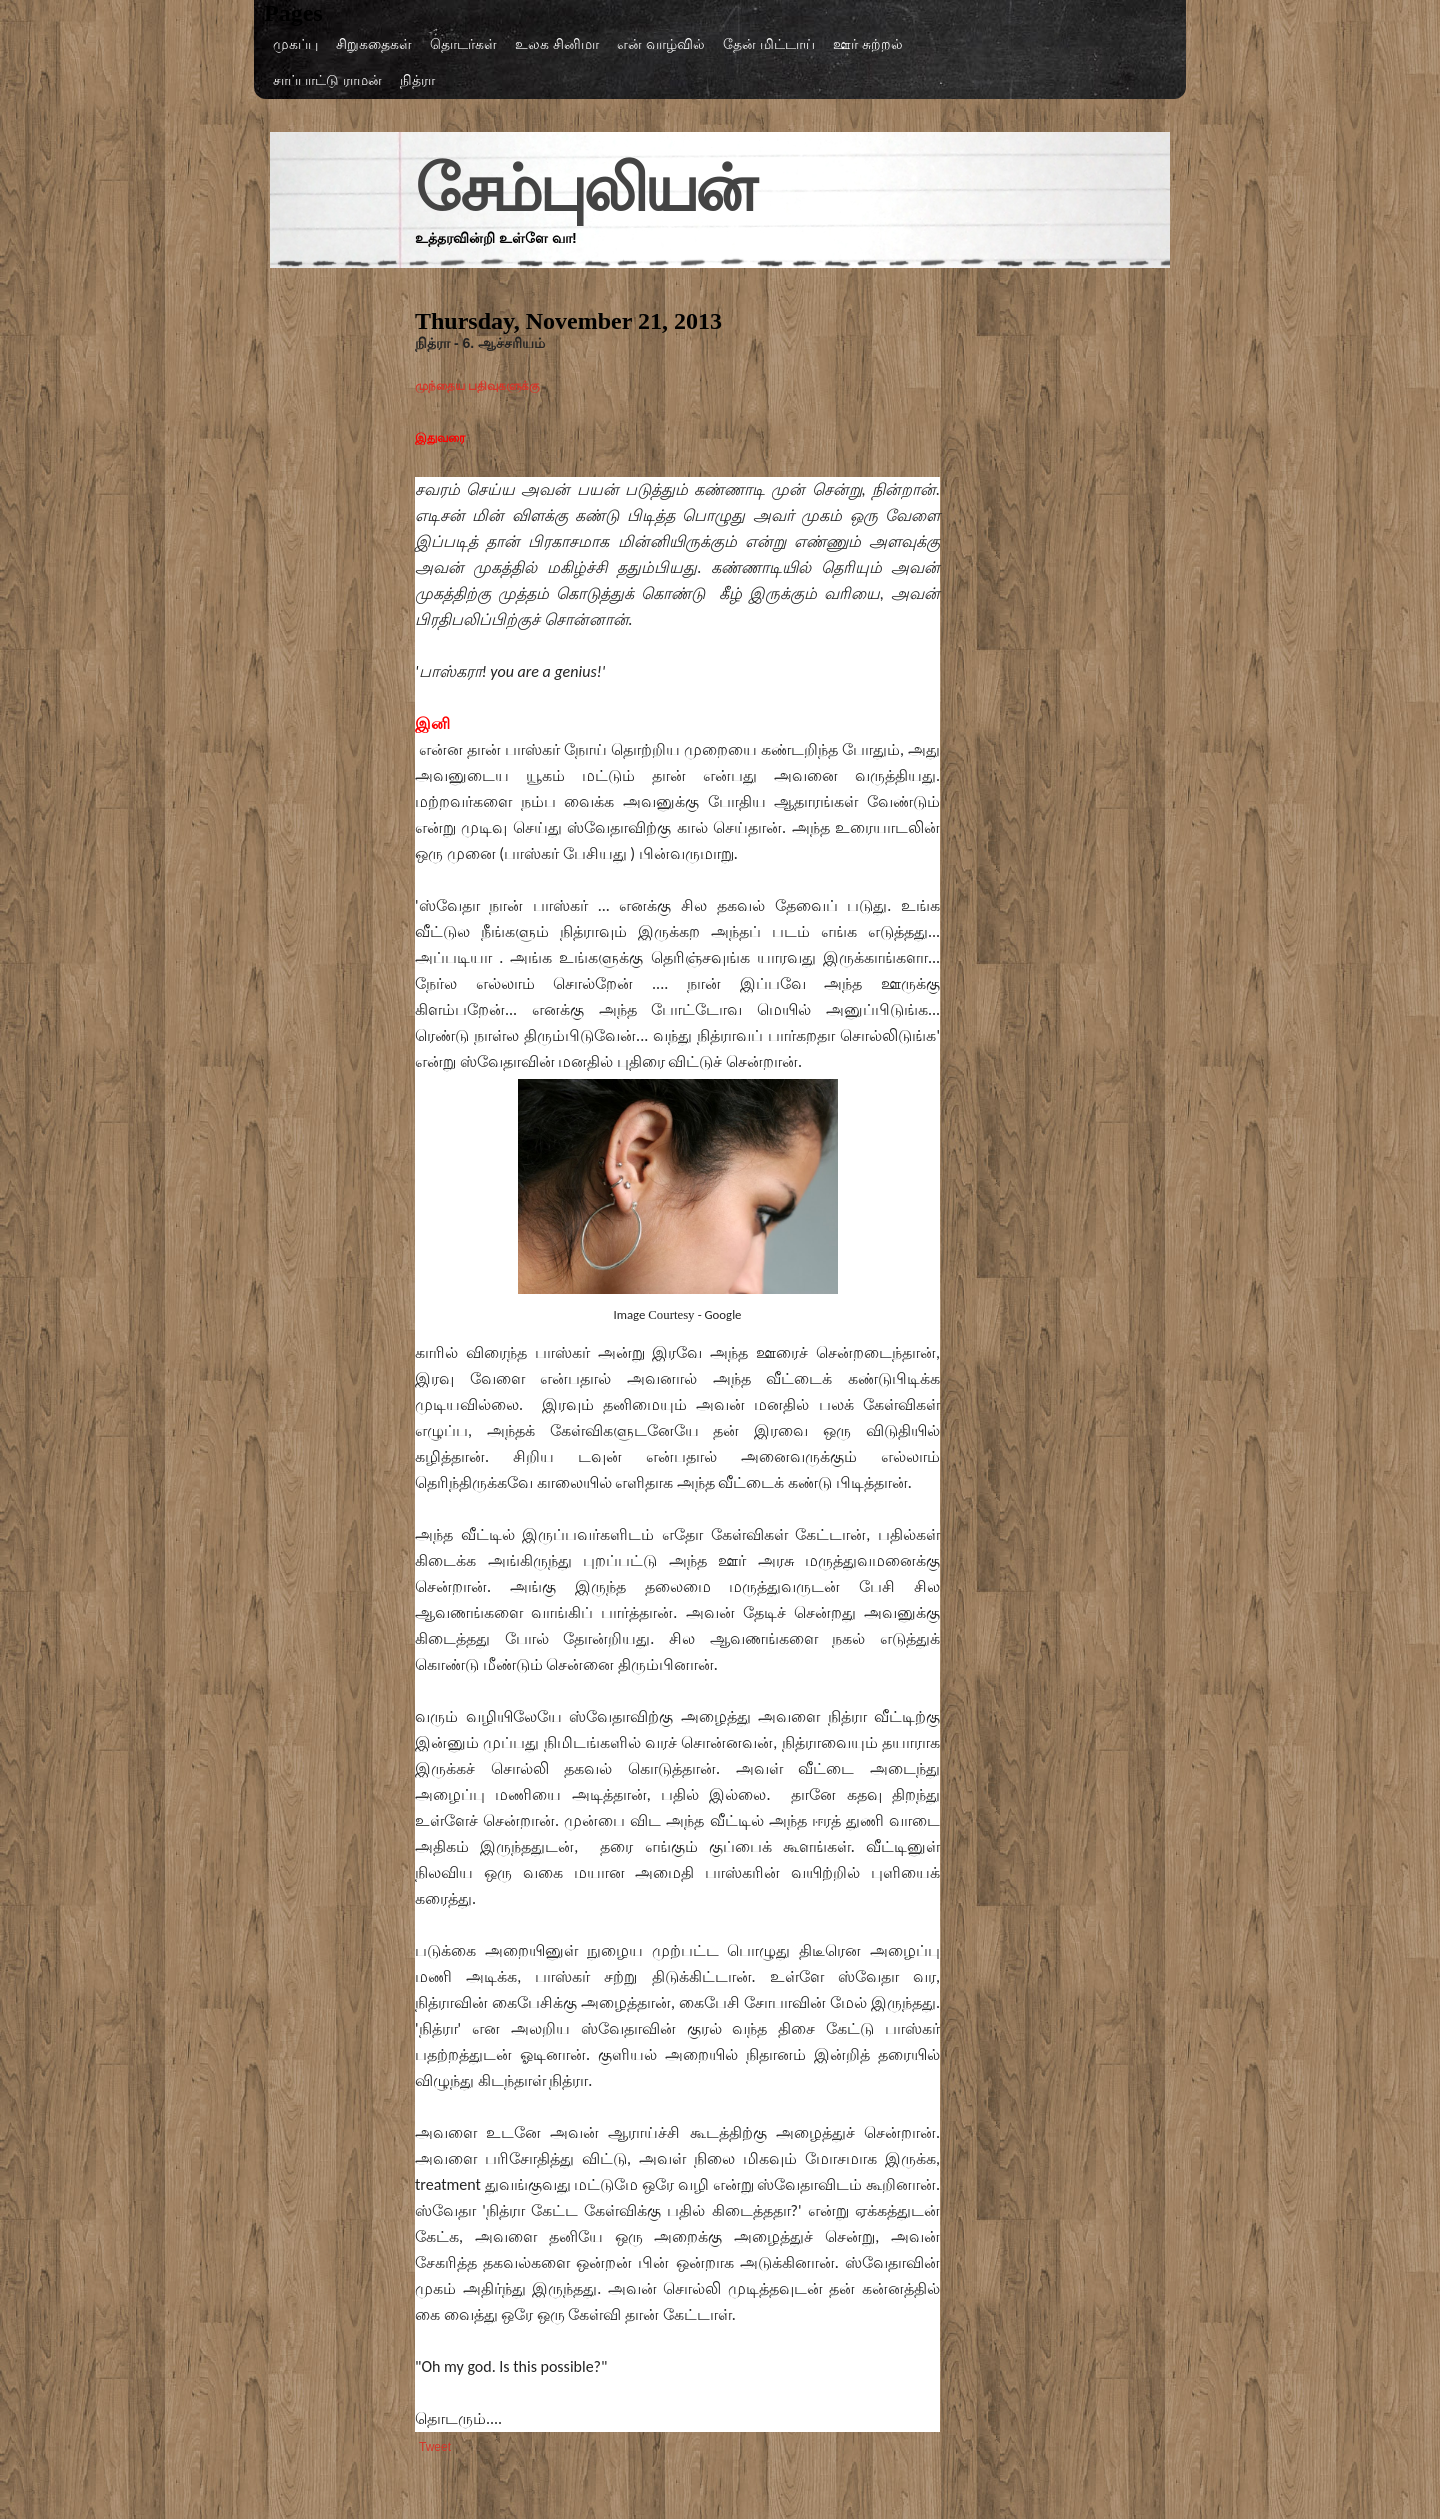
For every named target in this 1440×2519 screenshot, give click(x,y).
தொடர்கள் (463, 44)
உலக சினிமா (557, 44)
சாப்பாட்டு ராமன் (327, 80)
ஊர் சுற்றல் (868, 44)
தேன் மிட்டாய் (769, 44)
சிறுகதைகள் (374, 44)
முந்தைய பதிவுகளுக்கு (479, 386)
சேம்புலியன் (584, 189)
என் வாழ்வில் (661, 44)
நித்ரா (417, 80)
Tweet (435, 2447)
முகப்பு (295, 44)
